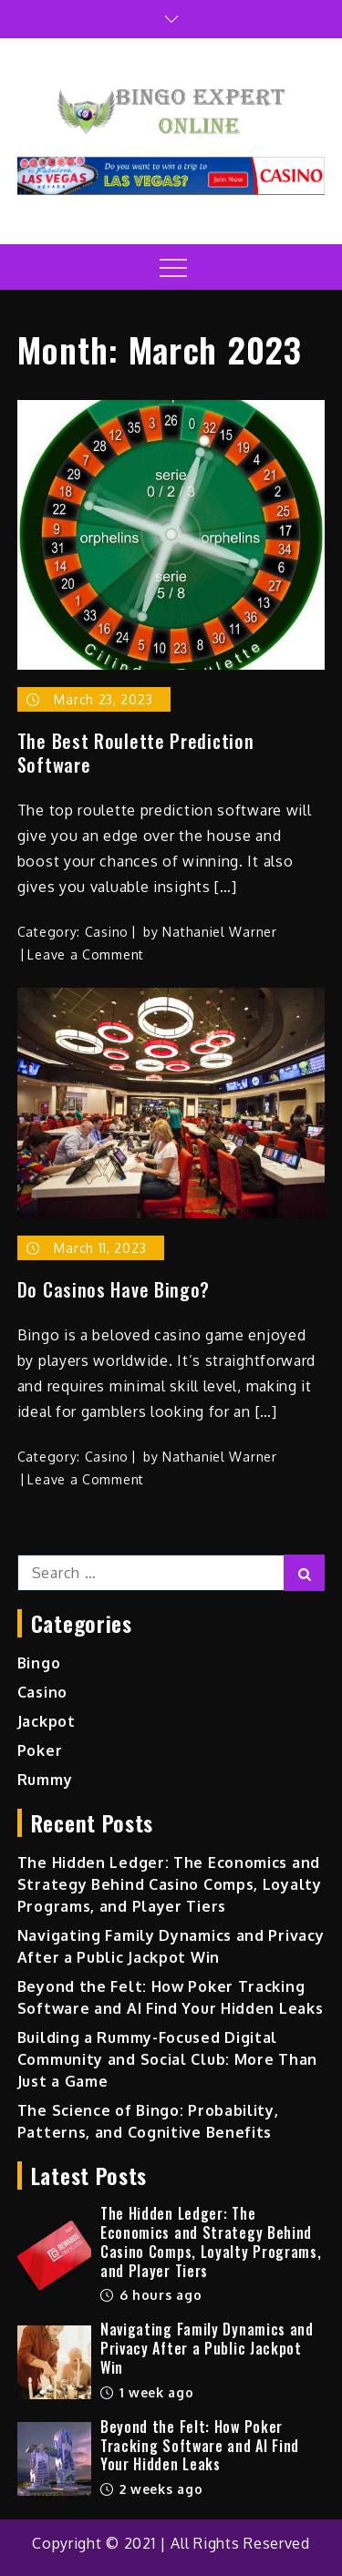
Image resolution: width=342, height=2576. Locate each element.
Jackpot (46, 1721)
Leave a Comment (85, 954)
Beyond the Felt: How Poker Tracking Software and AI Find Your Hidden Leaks (199, 2446)
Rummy (45, 1779)
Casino (107, 931)
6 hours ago (151, 2295)
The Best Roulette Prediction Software (135, 752)
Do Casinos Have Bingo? (113, 1289)
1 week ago (147, 2392)
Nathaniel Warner (219, 931)
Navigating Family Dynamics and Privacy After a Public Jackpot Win (207, 2348)
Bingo (39, 1663)
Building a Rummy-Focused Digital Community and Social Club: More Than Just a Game (167, 2059)
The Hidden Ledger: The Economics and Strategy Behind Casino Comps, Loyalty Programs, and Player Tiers (169, 1884)
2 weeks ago (151, 2489)
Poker (40, 1750)
